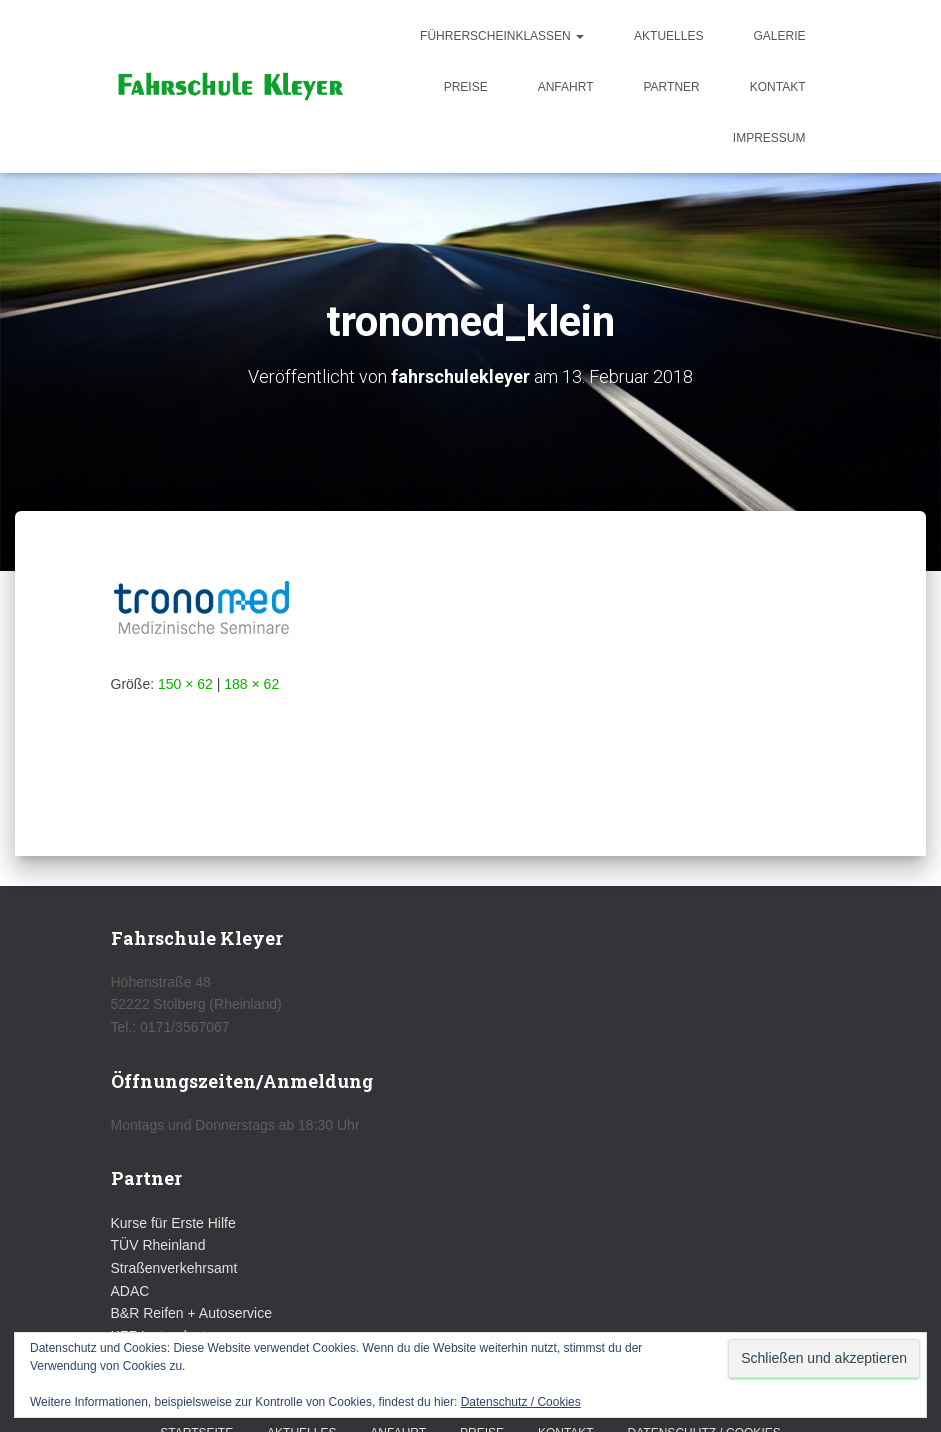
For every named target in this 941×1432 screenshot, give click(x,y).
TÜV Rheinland (158, 1245)
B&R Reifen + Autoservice (191, 1313)
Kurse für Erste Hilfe (173, 1223)
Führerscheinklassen (502, 36)
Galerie (779, 36)
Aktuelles (668, 36)
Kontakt (778, 87)
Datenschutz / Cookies (521, 1402)
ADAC (130, 1291)
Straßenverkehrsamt (174, 1268)
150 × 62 (185, 684)
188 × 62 (251, 684)
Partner (671, 87)
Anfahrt (566, 87)
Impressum (769, 138)
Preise (466, 87)
